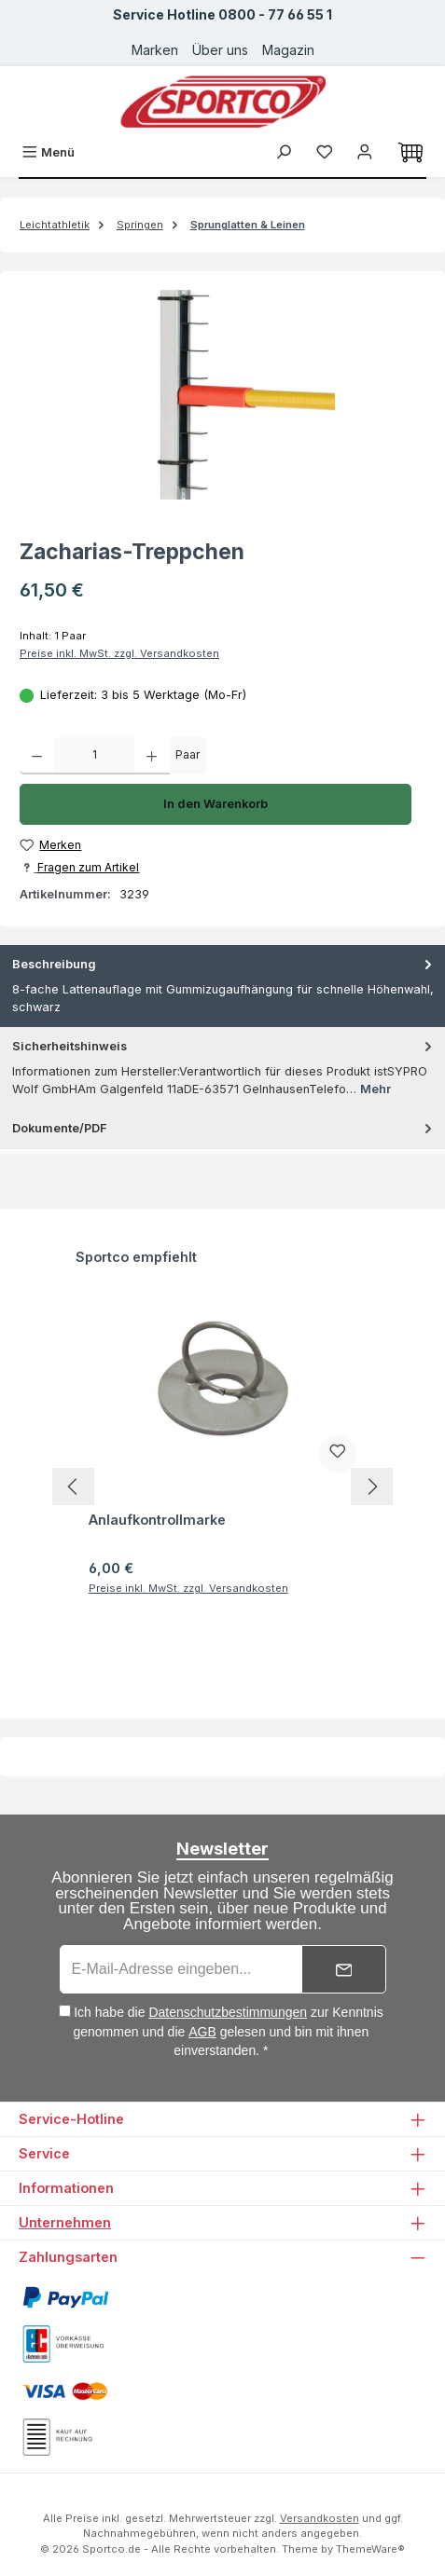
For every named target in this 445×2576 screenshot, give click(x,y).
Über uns (220, 50)
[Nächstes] (372, 1486)
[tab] (222, 986)
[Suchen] (283, 152)
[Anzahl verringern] (37, 755)
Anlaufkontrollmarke (157, 1520)
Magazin (288, 50)
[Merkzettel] (324, 152)
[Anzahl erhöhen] (151, 755)
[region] (222, 395)
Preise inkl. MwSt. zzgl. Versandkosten (119, 653)
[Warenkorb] (410, 153)
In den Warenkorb (215, 804)
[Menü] (48, 152)
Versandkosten (319, 2518)
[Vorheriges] (73, 1486)
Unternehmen (65, 2222)
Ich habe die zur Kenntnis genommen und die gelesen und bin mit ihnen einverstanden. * (227, 2031)
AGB (202, 2031)
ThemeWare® (370, 2548)
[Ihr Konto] (364, 152)
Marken (155, 50)
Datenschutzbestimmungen (227, 2012)
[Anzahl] (94, 755)
